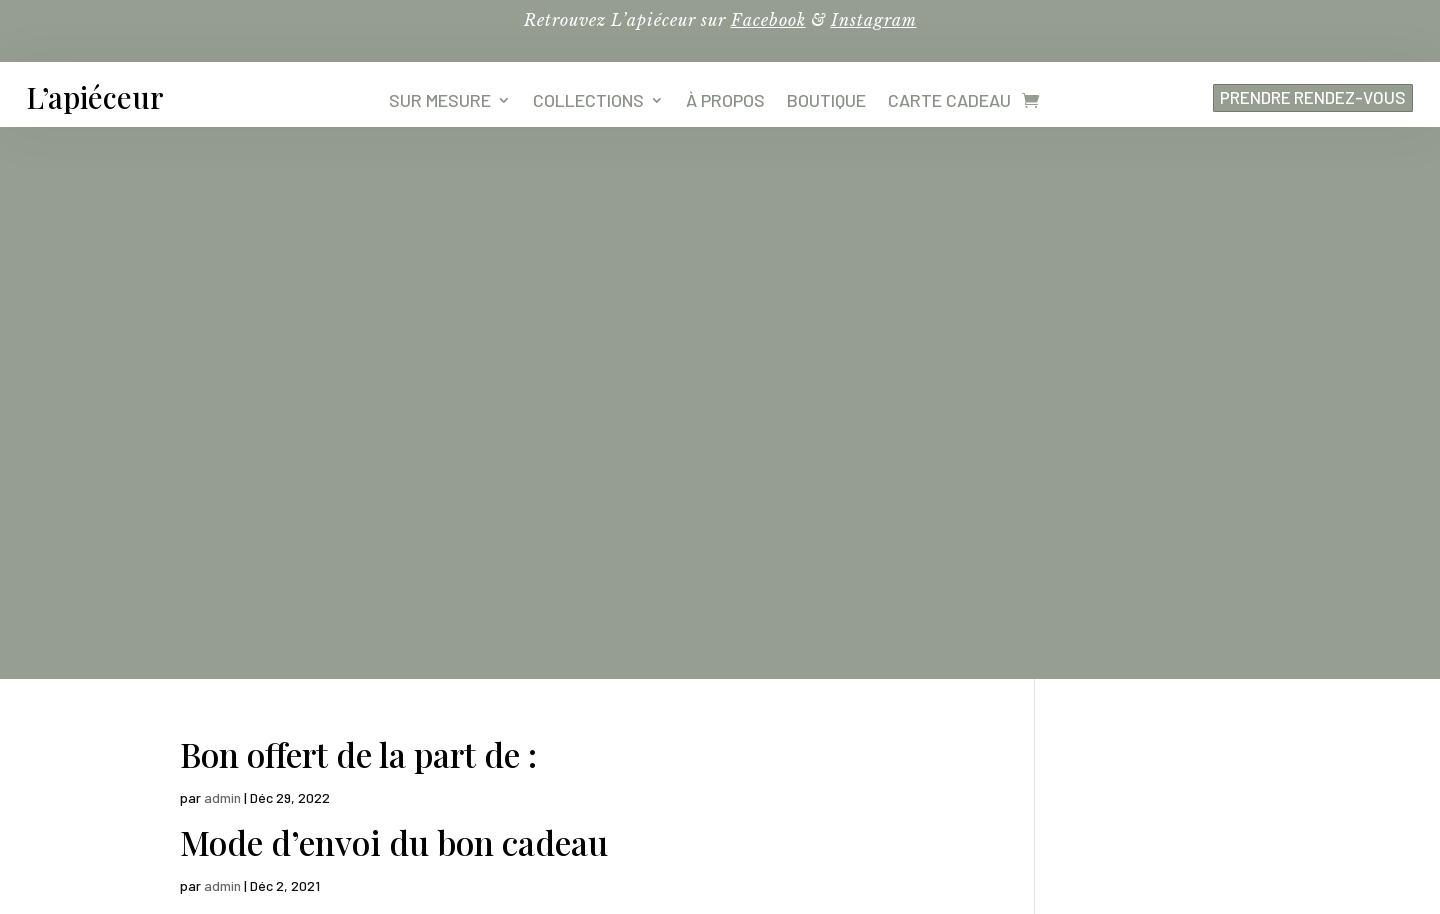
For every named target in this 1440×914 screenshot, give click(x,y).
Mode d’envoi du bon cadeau (394, 290)
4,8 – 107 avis (285, 797)
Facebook (768, 20)
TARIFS (599, 755)
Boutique (826, 102)
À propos (725, 102)
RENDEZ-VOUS (871, 755)
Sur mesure (440, 102)
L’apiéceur (95, 97)
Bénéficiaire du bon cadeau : (391, 377)
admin (222, 245)
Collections (588, 102)
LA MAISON (872, 716)
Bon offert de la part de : (358, 202)
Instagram (874, 20)
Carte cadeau (949, 102)
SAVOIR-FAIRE (872, 677)
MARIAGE (599, 716)
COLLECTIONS (598, 677)
